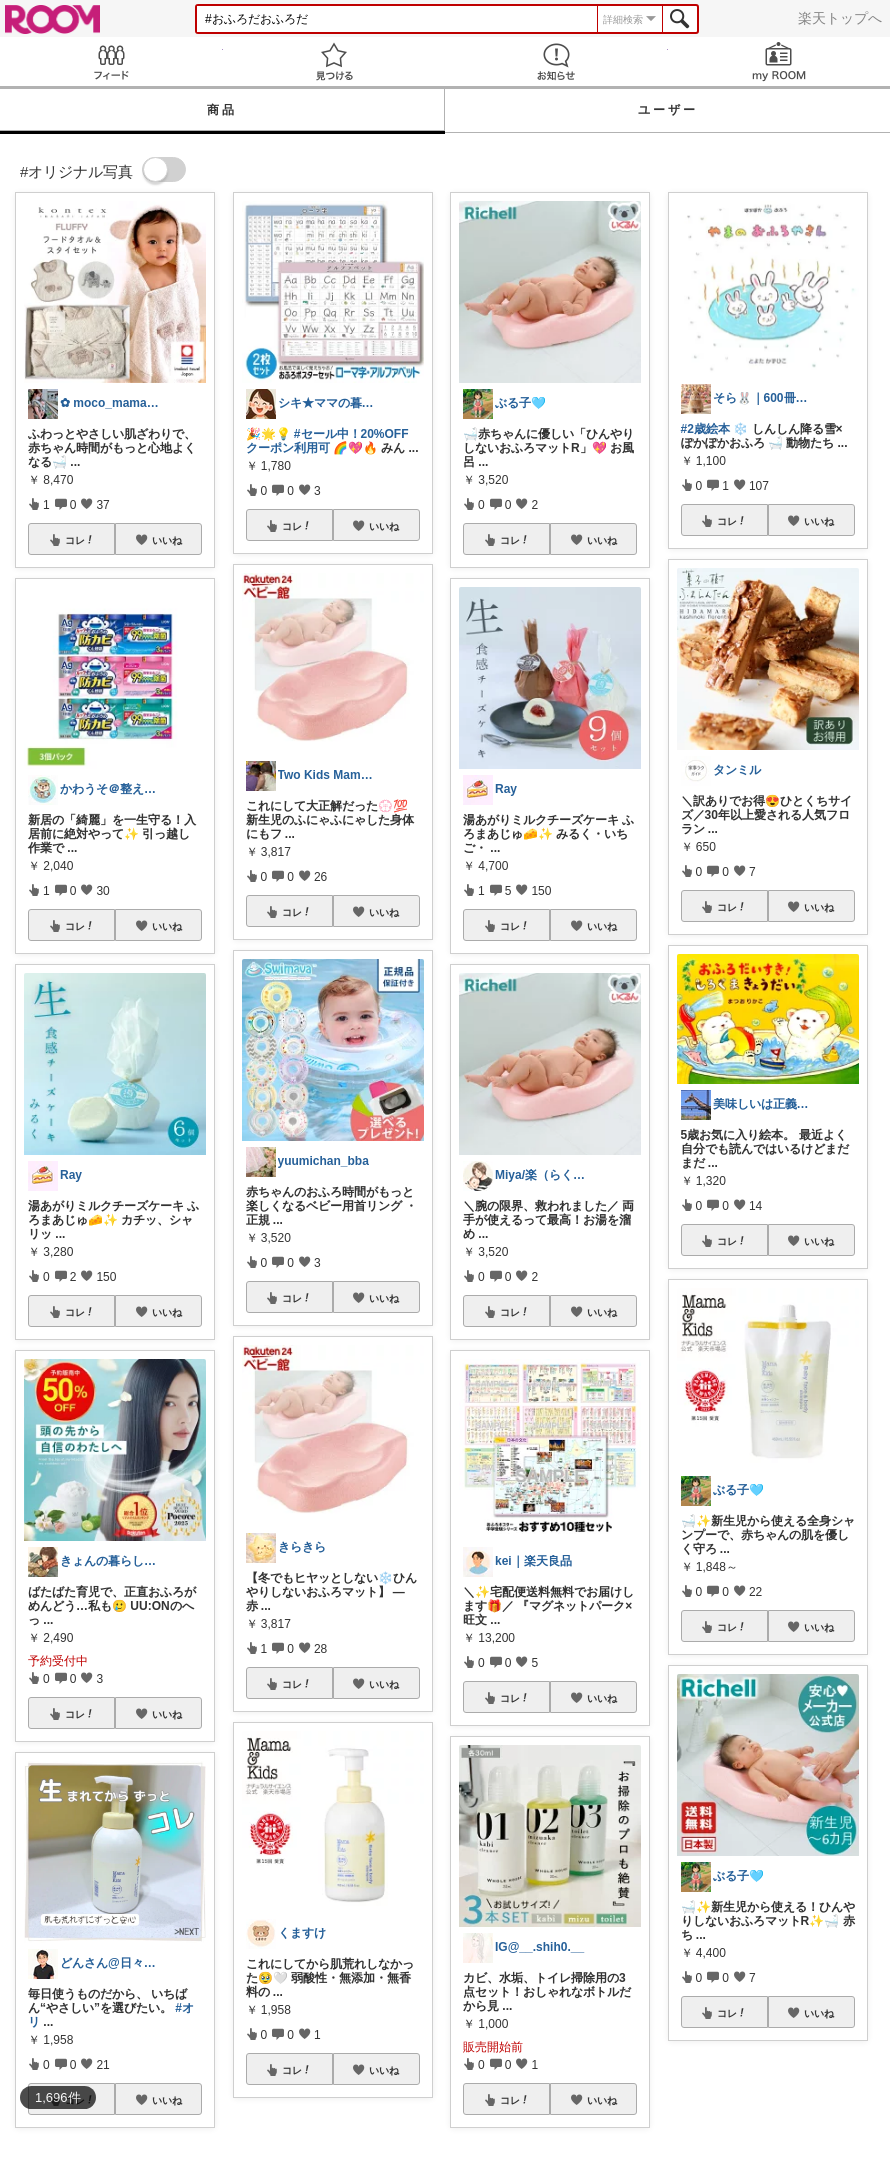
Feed (111, 61)
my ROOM (779, 61)
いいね (167, 540)
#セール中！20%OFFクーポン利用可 (327, 441)
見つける (334, 61)
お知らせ (556, 61)
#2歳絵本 (705, 429)
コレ (80, 540)
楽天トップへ (840, 18)
